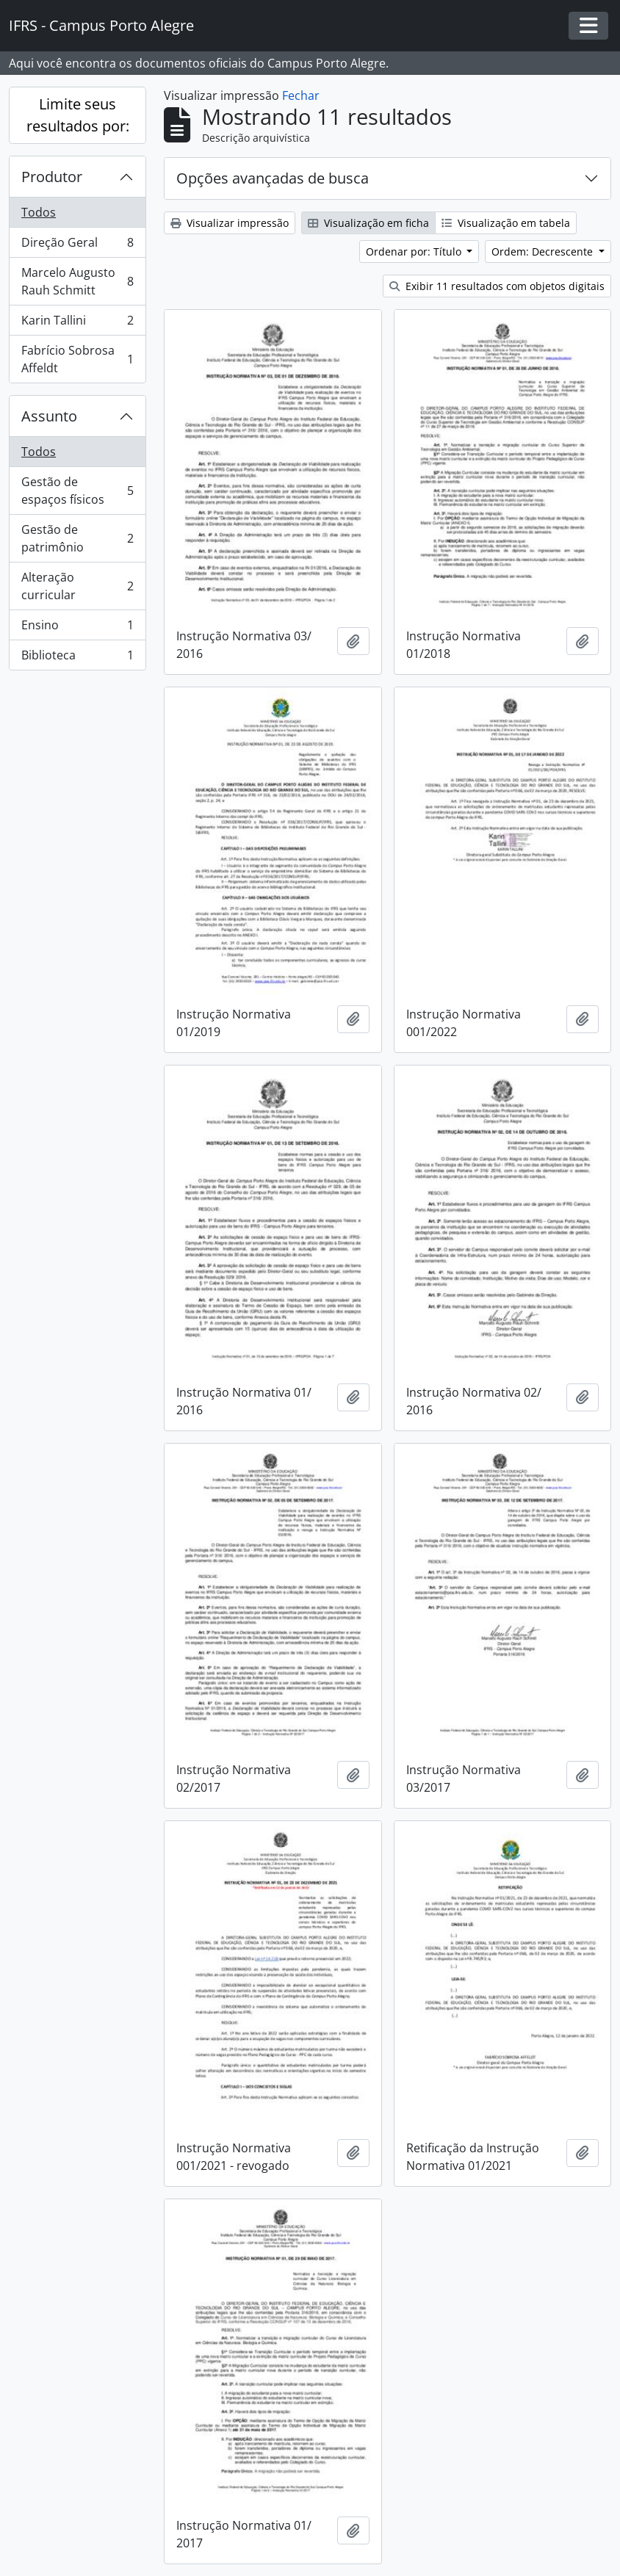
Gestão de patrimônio (77, 538)
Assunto (49, 416)
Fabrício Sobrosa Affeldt (77, 359)
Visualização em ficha (368, 223)
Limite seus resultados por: (77, 115)
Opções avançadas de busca (272, 178)
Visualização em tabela (505, 223)
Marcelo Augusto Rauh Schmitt (77, 281)
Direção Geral (77, 246)
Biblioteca (77, 658)
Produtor (51, 177)
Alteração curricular (77, 586)
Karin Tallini (77, 323)
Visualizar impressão (229, 223)
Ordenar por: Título (415, 251)
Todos (38, 212)
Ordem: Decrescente (543, 251)
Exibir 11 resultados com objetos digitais (497, 286)
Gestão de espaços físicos (77, 490)
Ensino (77, 628)
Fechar (301, 95)
